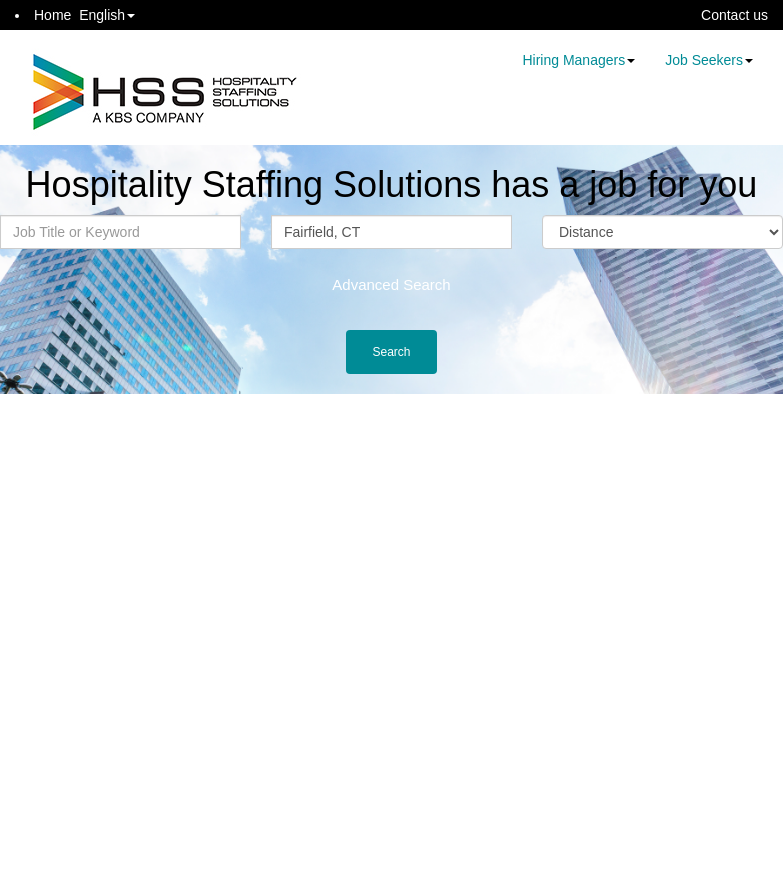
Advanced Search (391, 284)
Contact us (734, 15)
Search (391, 352)
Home (52, 15)
